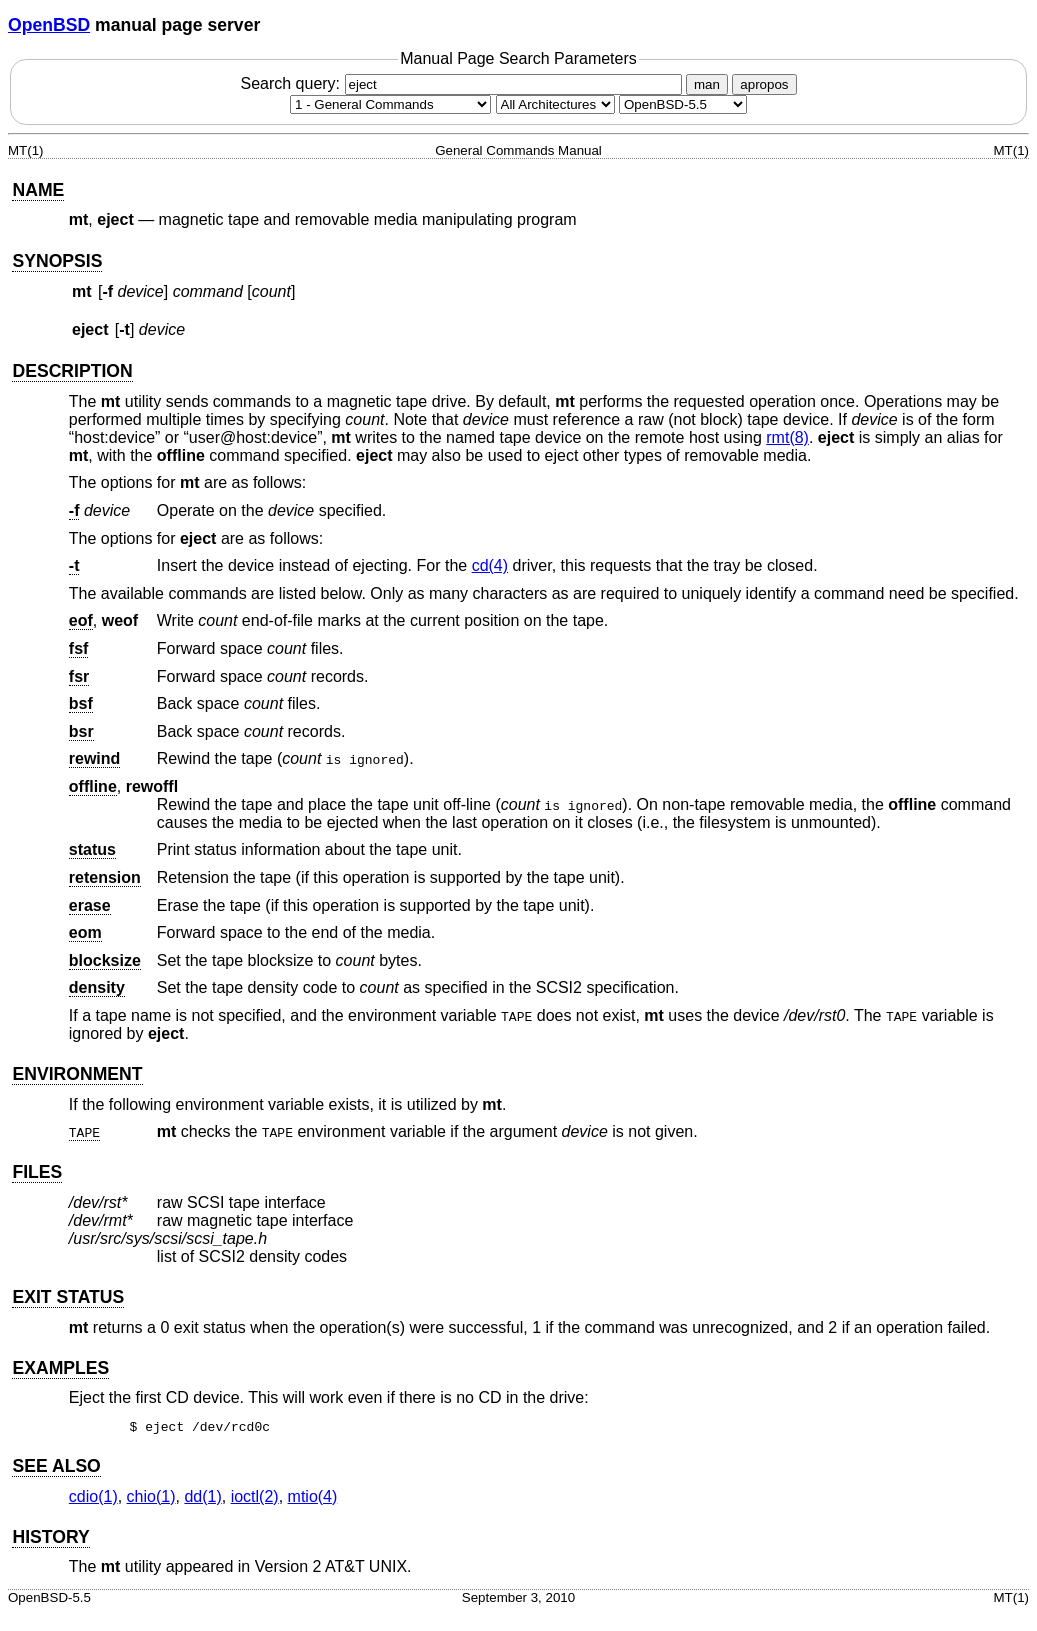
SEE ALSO (56, 1466)
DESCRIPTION (72, 371)
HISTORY (50, 1537)
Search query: (463, 83)
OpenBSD (49, 25)
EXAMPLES (60, 1368)
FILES (37, 1172)
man (707, 84)
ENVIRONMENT (77, 1074)
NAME (38, 190)
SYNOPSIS (57, 261)
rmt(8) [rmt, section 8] (787, 437)
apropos (764, 84)
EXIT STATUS (68, 1297)
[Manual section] (390, 104)
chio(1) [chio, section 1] (151, 1496)
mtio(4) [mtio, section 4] (313, 1496)
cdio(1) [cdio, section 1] (93, 1496)
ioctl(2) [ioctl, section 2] (255, 1496)
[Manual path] (683, 104)
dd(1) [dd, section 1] (202, 1496)
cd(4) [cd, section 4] (490, 565)
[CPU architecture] (555, 104)
